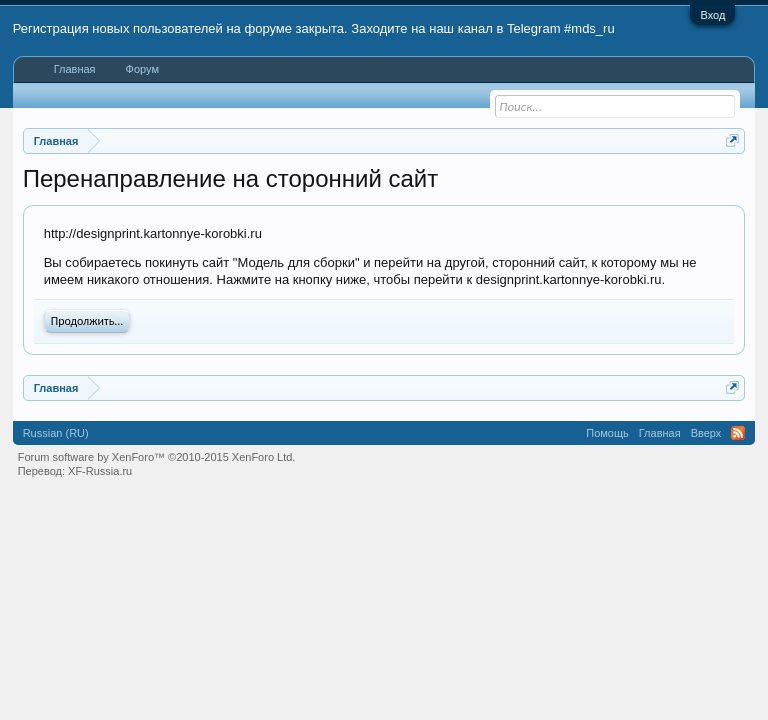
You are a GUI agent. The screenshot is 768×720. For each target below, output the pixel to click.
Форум (142, 69)
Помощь (607, 433)
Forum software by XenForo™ (157, 457)
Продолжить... (87, 321)
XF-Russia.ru (100, 471)
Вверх (706, 433)
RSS (738, 433)
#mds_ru (589, 28)
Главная (75, 69)
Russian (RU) (56, 433)
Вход (712, 15)
